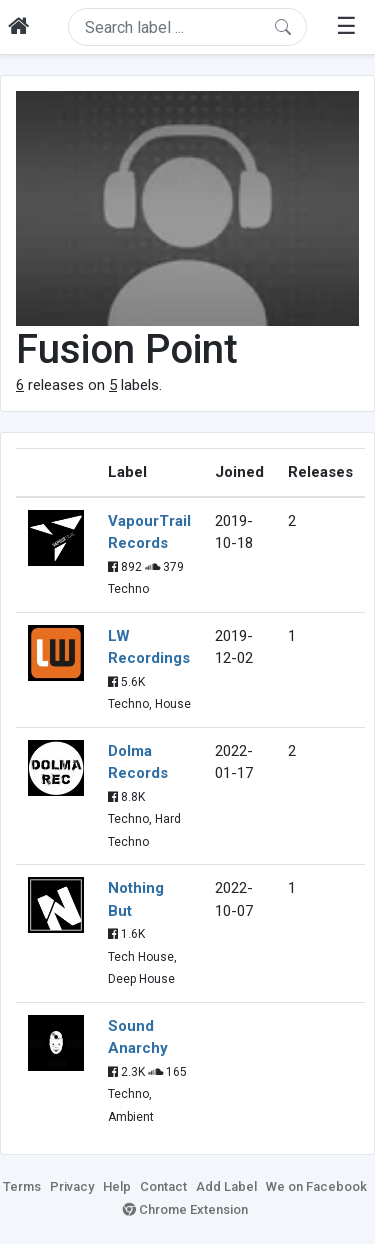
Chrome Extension (185, 1209)
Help (117, 1186)
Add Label (226, 1186)
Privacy (72, 1186)
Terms (22, 1186)
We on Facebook (316, 1186)
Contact (163, 1186)
